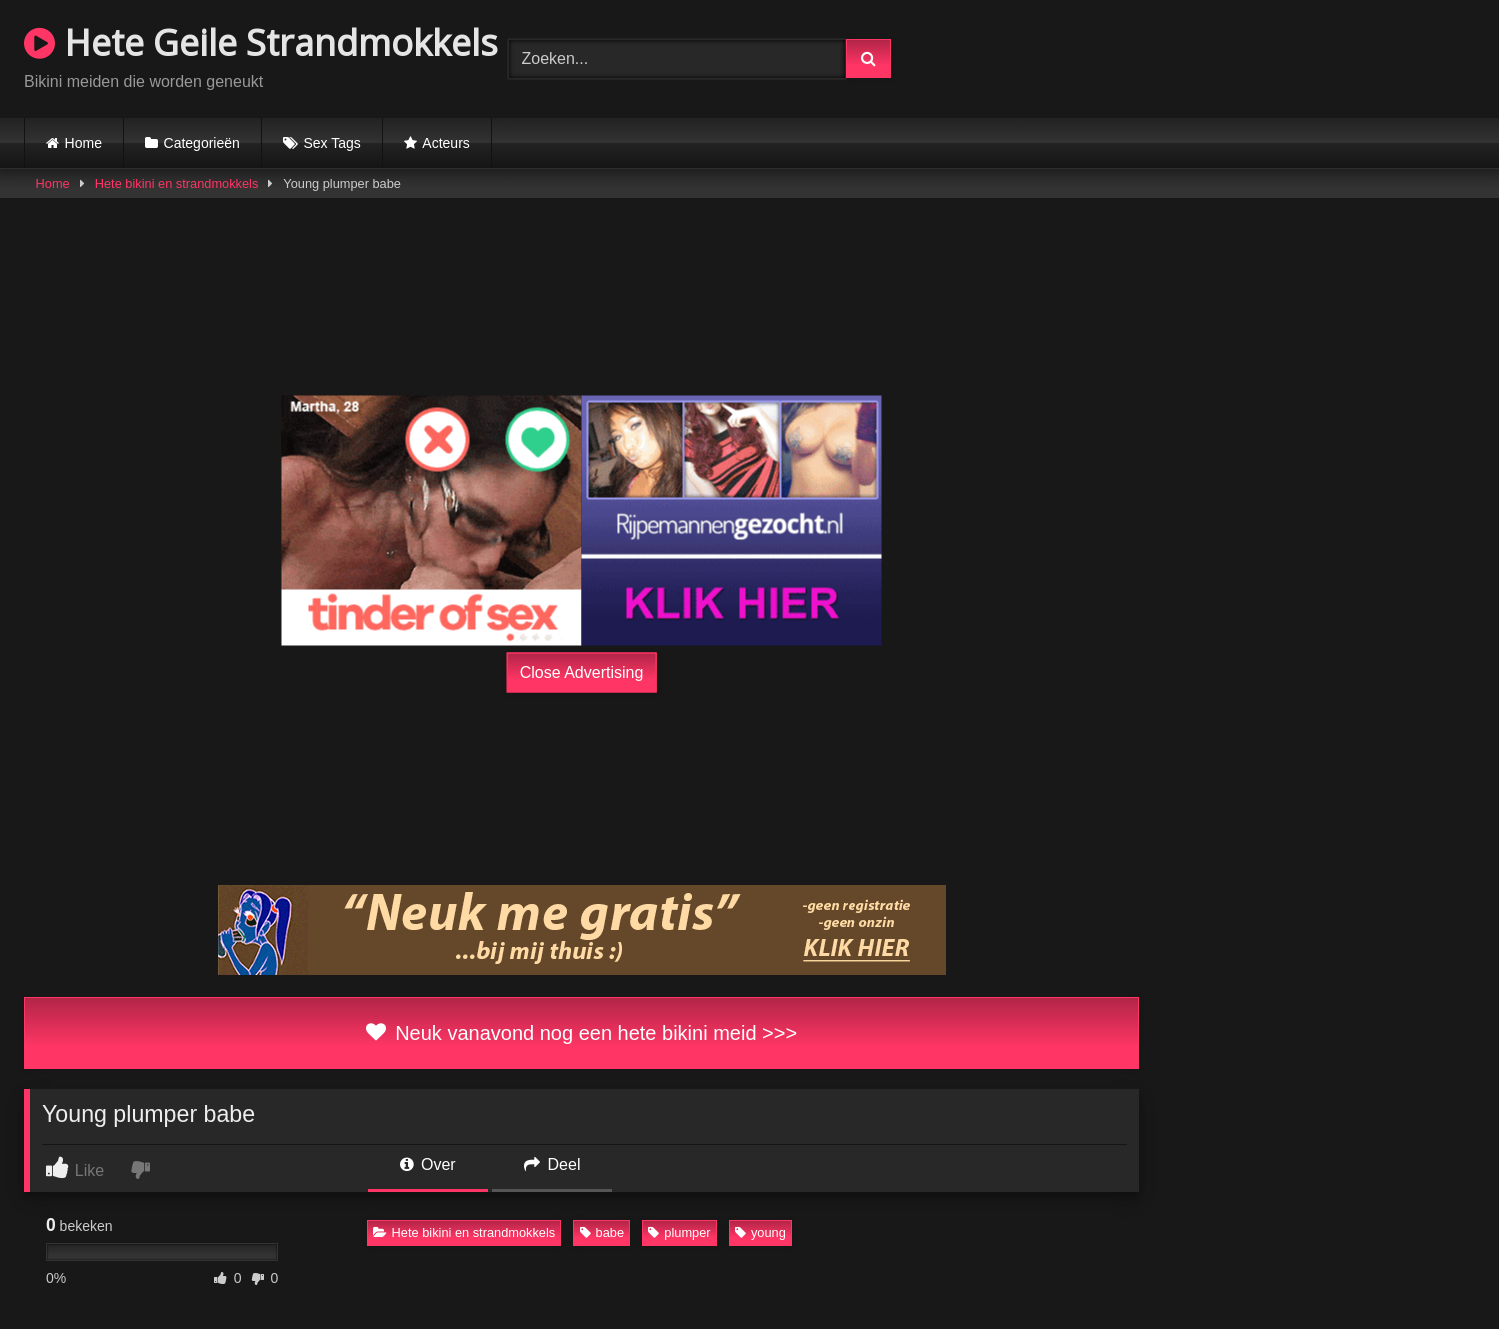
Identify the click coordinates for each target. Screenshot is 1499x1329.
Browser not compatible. (1241, 56)
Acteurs (445, 143)
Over (428, 1164)
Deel (552, 1164)
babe (602, 1232)
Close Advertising (582, 671)
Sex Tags (331, 143)
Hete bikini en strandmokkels (177, 183)
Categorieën (202, 143)
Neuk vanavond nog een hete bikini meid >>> (581, 1033)
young (760, 1232)
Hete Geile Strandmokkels (261, 42)
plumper (679, 1232)
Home (83, 143)
